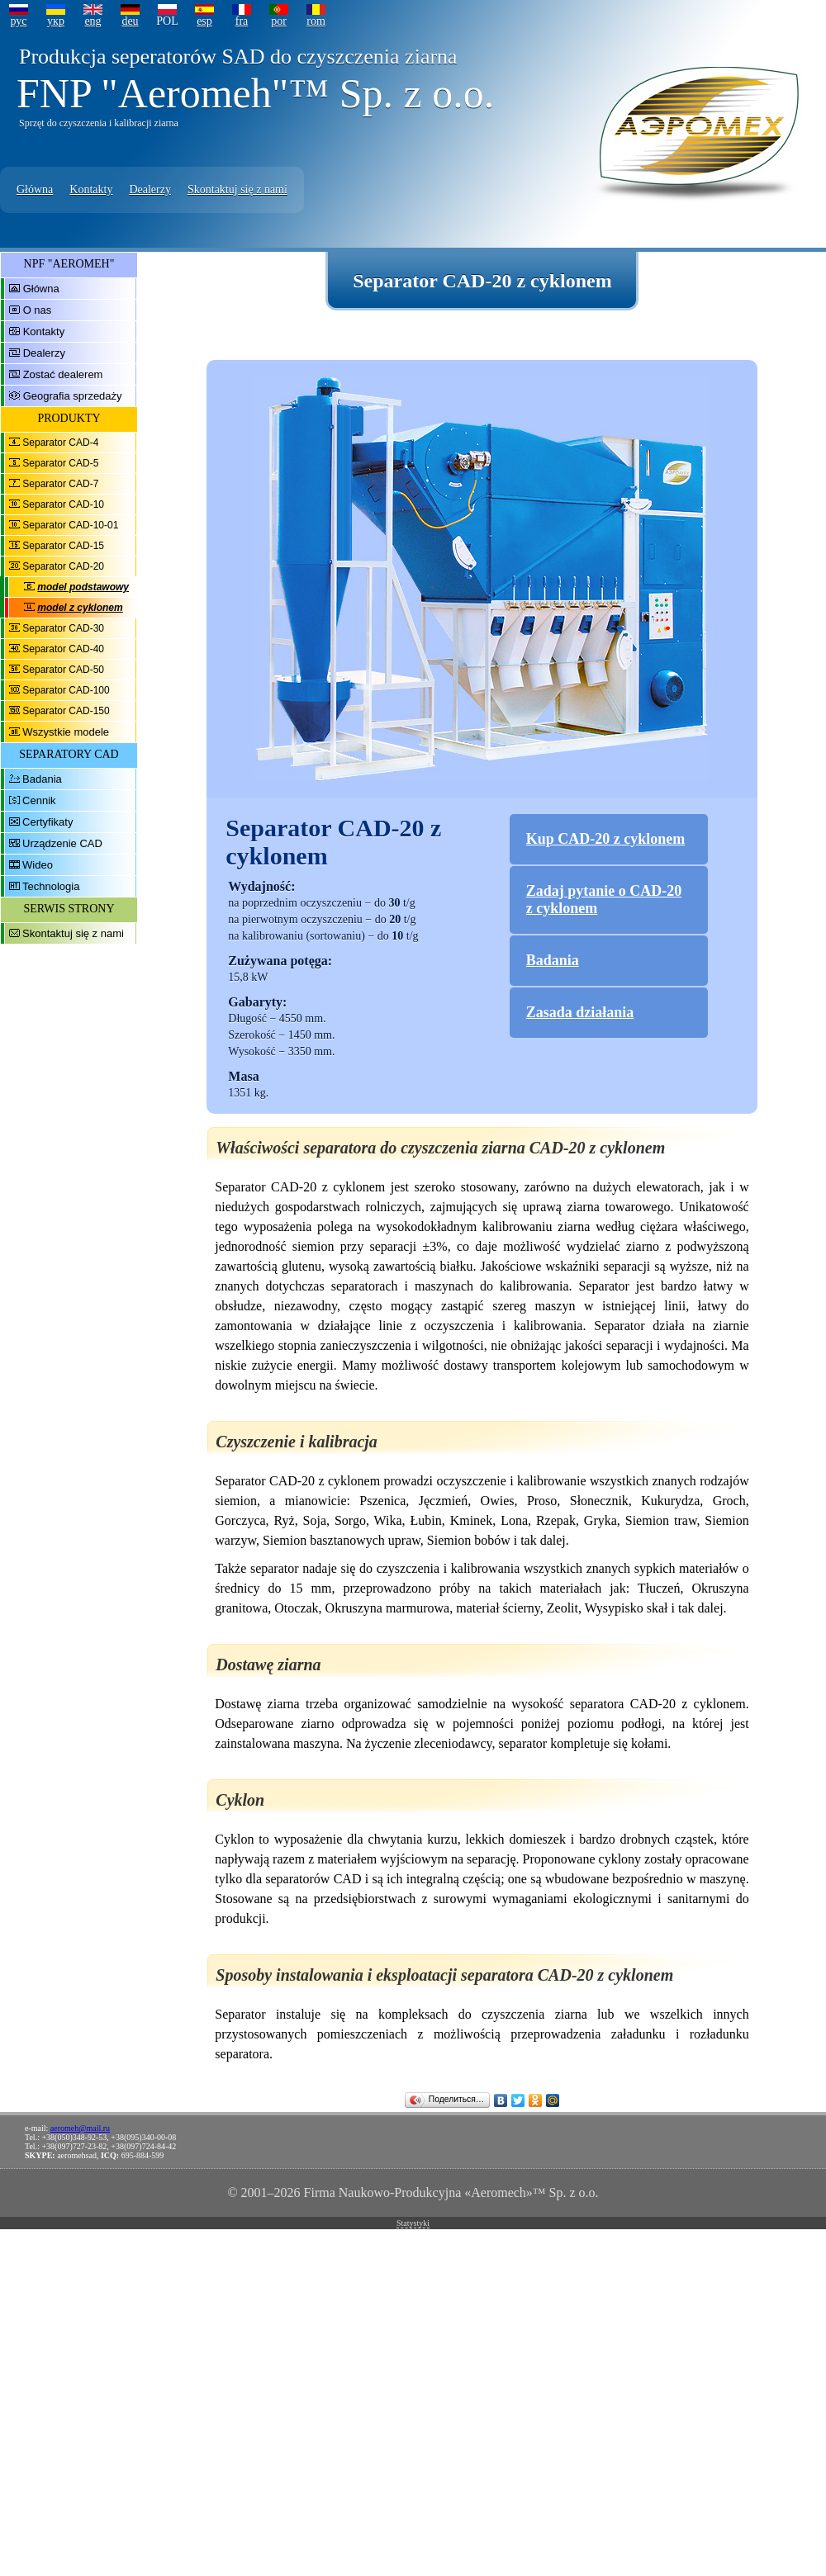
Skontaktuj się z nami (237, 189)
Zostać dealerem (63, 374)
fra (242, 21)
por (279, 21)
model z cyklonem (79, 607)
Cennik (38, 800)
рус (18, 21)
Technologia (50, 886)
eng (92, 21)
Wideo (37, 865)
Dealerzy (150, 189)
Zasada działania (580, 1012)
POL (167, 21)
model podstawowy (83, 587)
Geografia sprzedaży (72, 396)
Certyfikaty (47, 822)
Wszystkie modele (65, 732)
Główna (35, 189)
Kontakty (90, 189)
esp (204, 21)
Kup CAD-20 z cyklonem (606, 839)
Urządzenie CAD (62, 843)
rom (315, 21)
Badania (42, 779)
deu (129, 21)
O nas (37, 310)
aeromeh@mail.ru (80, 2128)
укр (55, 21)
